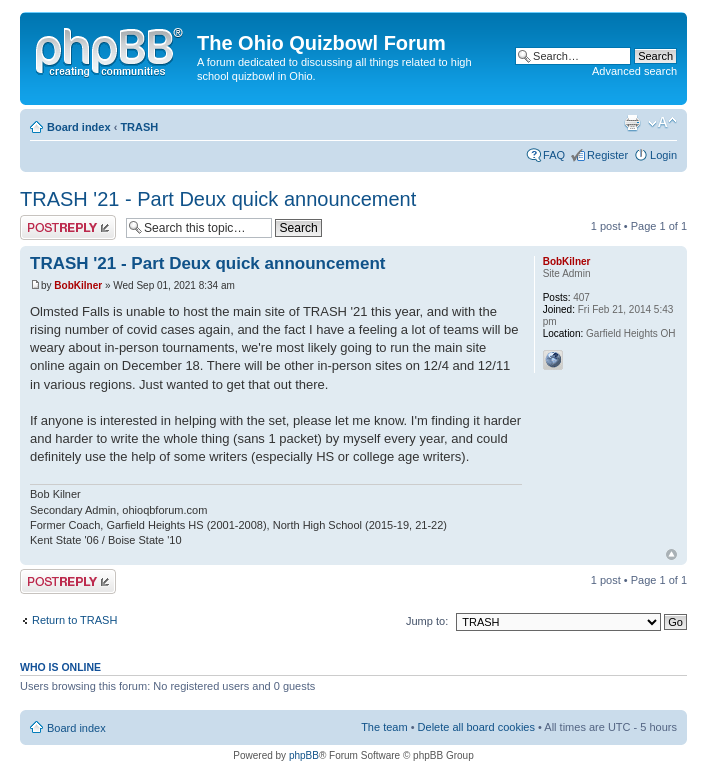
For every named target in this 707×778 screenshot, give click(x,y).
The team (384, 727)
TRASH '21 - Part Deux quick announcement (218, 199)
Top (671, 554)
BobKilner (78, 285)
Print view (632, 123)
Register (607, 155)
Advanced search (634, 71)
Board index (79, 127)
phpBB (304, 755)
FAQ (554, 155)
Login (663, 155)
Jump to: (427, 621)
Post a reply (68, 227)
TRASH (139, 127)
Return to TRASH (74, 620)
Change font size (662, 123)
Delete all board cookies (476, 727)
